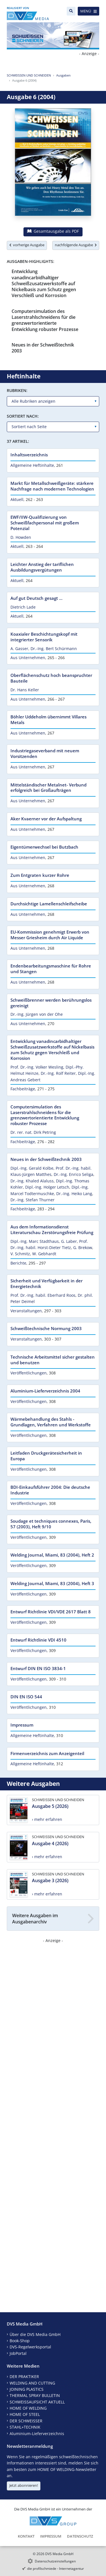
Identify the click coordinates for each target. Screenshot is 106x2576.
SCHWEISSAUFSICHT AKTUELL (37, 2402)
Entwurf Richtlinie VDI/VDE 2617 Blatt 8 (50, 1611)
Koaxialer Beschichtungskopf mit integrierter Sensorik (43, 636)
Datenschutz (80, 2536)
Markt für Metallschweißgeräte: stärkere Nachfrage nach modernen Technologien (52, 486)
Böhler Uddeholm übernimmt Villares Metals (48, 719)
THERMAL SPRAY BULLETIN (35, 2395)
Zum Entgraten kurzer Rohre (39, 875)
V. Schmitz (20, 1253)
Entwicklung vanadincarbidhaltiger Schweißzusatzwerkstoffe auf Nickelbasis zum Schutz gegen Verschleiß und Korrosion (44, 283)
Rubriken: (17, 390)
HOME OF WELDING (28, 2408)
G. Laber (69, 1241)
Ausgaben (63, 75)
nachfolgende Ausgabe (76, 244)
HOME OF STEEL (25, 2414)
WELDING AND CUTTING (32, 2383)
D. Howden (20, 537)
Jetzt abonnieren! (23, 2485)
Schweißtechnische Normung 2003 (46, 1328)
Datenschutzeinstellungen (55, 2561)
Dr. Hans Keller (24, 689)
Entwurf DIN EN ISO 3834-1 (38, 1668)
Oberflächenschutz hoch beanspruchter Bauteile (51, 678)
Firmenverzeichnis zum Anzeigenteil (47, 1753)
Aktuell (16, 499)
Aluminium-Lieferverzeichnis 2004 (45, 1391)
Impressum (21, 1725)
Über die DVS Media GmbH (35, 2334)
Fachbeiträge (22, 1088)
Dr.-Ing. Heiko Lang (74, 1193)
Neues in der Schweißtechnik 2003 (43, 348)
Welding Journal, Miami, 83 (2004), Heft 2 (52, 1555)
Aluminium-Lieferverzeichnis (37, 2433)
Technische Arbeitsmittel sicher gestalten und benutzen (52, 1359)
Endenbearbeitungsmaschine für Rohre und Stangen (50, 968)
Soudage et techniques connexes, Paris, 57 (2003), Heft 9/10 (50, 1523)
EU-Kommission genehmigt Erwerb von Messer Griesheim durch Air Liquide (49, 934)
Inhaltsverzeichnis (29, 454)
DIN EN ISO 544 (26, 1696)
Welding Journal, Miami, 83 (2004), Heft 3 (52, 1583)
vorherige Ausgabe (26, 244)
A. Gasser (19, 648)
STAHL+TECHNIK (25, 2427)
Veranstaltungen (26, 1310)
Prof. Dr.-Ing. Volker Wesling (36, 1067)
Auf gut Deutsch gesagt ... (36, 598)
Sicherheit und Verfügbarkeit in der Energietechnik (46, 1283)
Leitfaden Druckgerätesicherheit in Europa (46, 1455)
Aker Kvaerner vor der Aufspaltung (46, 818)
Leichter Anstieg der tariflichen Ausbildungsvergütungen (42, 567)
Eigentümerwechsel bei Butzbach (44, 847)
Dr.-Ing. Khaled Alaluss (32, 1181)
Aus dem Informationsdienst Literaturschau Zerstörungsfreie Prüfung (51, 1229)
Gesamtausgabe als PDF (53, 231)
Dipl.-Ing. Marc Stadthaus (34, 1241)
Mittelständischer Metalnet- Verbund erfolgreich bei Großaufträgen (48, 787)
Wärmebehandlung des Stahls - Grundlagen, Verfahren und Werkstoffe (50, 1422)
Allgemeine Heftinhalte (32, 465)
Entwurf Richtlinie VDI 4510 (38, 1640)
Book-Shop (20, 2340)
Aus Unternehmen (27, 657)
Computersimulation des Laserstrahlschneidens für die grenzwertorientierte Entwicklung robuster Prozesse (45, 320)
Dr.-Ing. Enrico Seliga (73, 1174)
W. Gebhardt (44, 1253)
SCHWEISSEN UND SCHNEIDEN (29, 75)
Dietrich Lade (23, 607)
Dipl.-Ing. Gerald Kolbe (31, 1168)
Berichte (18, 1263)
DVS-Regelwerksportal (30, 2347)
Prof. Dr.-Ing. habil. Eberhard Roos (42, 1295)
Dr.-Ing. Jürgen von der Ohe (36, 1014)
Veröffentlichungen (28, 1373)
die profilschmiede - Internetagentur (55, 2568)
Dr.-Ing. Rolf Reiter (58, 1073)
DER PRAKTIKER (24, 2376)
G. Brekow (82, 1247)
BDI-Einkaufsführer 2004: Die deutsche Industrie (50, 1490)
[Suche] (71, 11)
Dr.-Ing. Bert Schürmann (54, 648)
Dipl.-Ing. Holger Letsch (47, 1187)
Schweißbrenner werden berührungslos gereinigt (51, 1002)
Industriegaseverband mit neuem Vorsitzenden (44, 753)
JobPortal (18, 2353)
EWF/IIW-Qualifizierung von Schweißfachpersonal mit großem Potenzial (44, 522)
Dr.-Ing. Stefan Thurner (32, 1199)
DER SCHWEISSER (26, 2421)
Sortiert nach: (23, 416)
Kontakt (26, 2536)
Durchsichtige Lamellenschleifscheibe (48, 903)
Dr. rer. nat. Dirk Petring (33, 1132)
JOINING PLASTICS (27, 2389)
